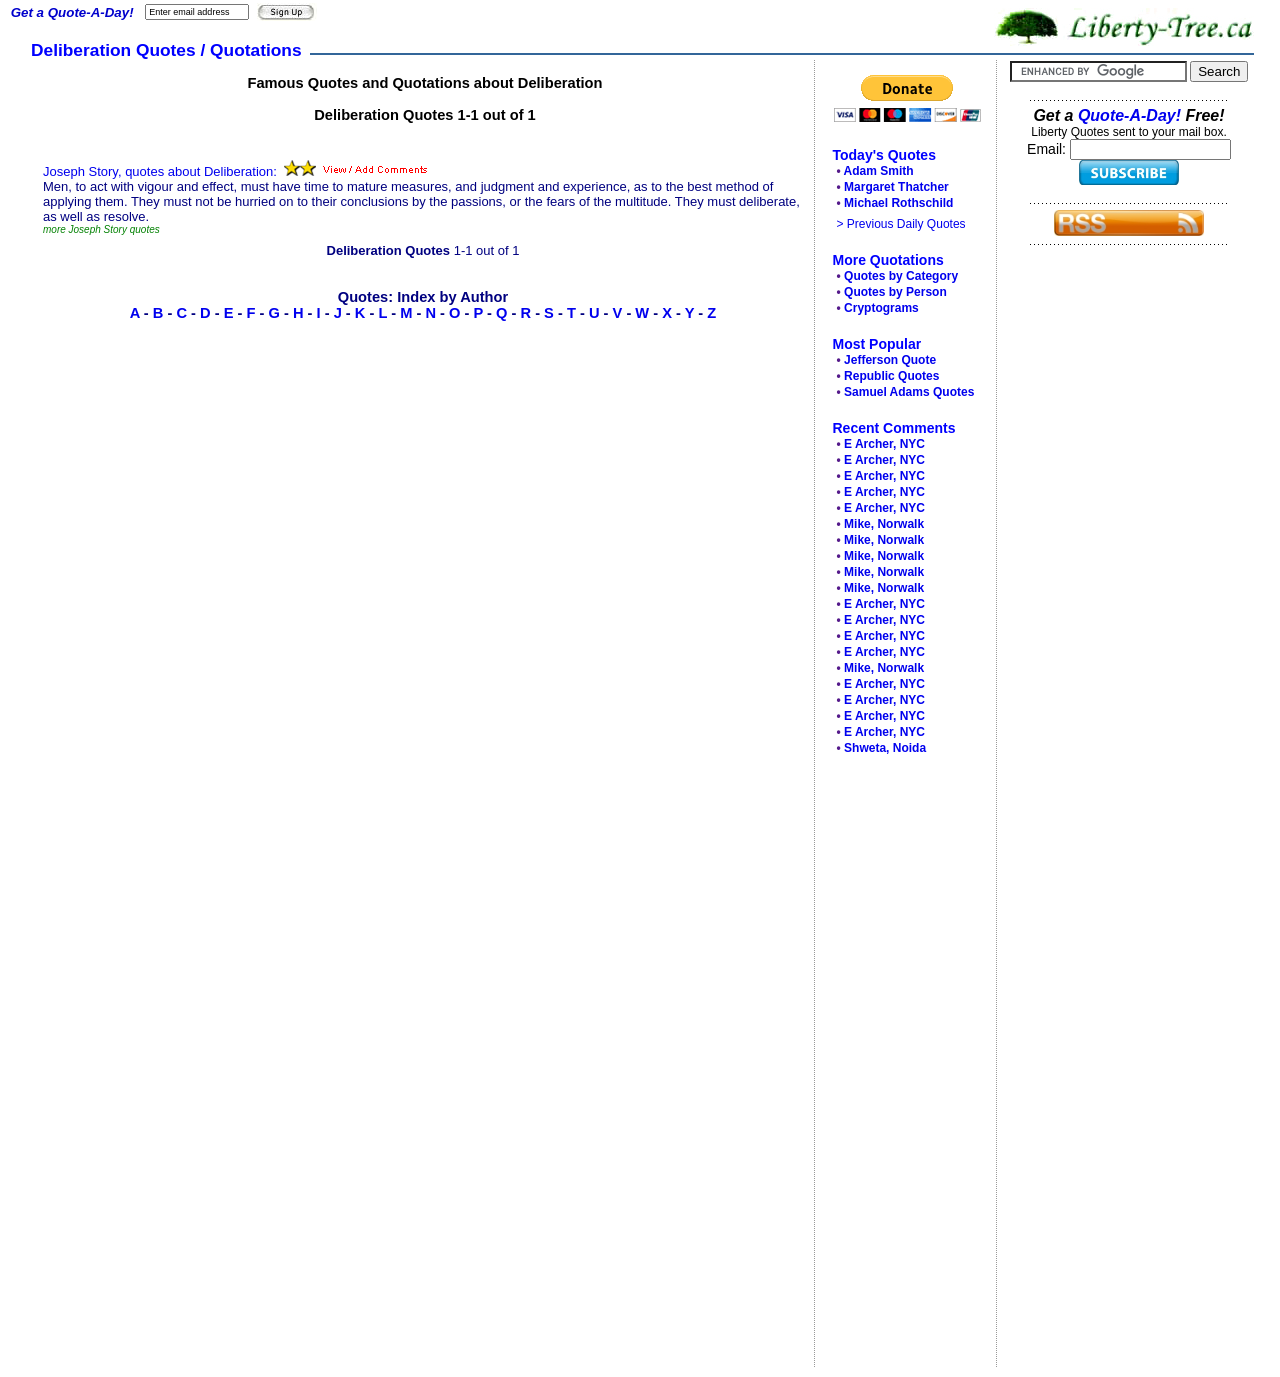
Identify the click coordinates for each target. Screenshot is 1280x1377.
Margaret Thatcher (896, 187)
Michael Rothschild (898, 203)
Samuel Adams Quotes (909, 392)
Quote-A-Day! (1129, 115)
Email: (1048, 149)
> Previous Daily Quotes (901, 224)
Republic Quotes (891, 376)
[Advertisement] (900, 1066)
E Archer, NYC (884, 444)
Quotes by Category (901, 276)
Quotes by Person (895, 292)
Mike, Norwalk (884, 524)
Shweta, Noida (885, 748)
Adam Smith (879, 171)
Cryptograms (881, 308)
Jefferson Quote (890, 360)
